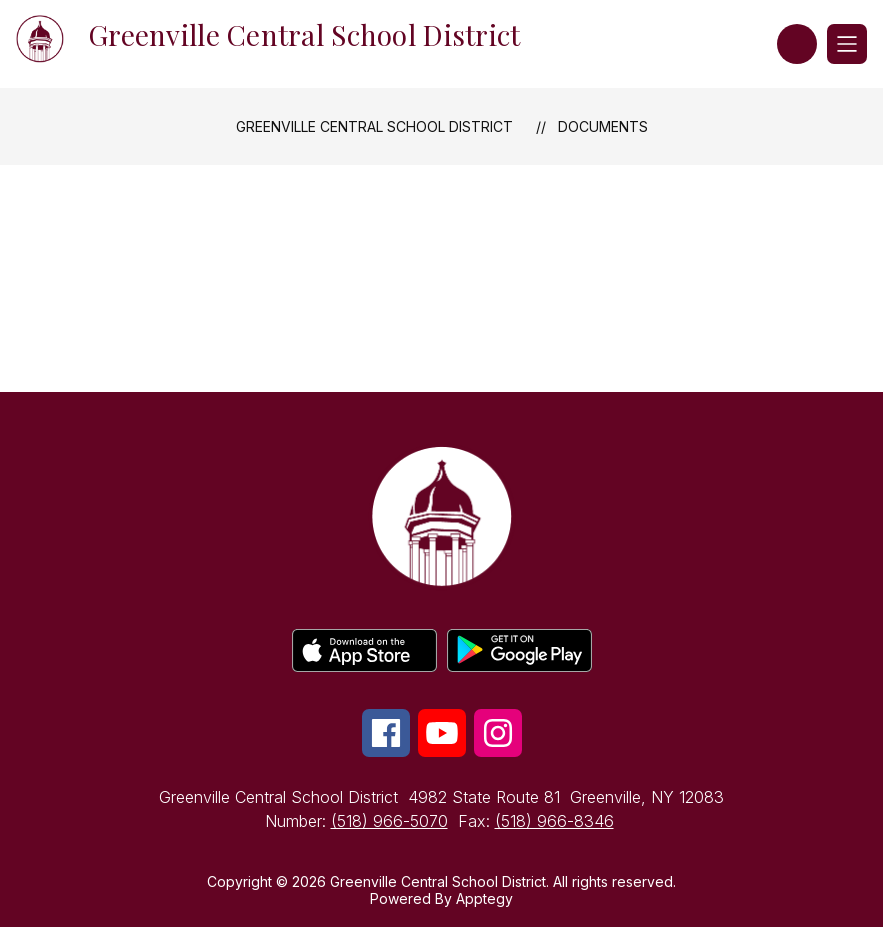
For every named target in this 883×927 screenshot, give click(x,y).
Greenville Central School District (374, 126)
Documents (603, 126)
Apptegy (484, 898)
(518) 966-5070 (389, 821)
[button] (797, 44)
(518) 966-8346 (554, 821)
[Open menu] (847, 44)
